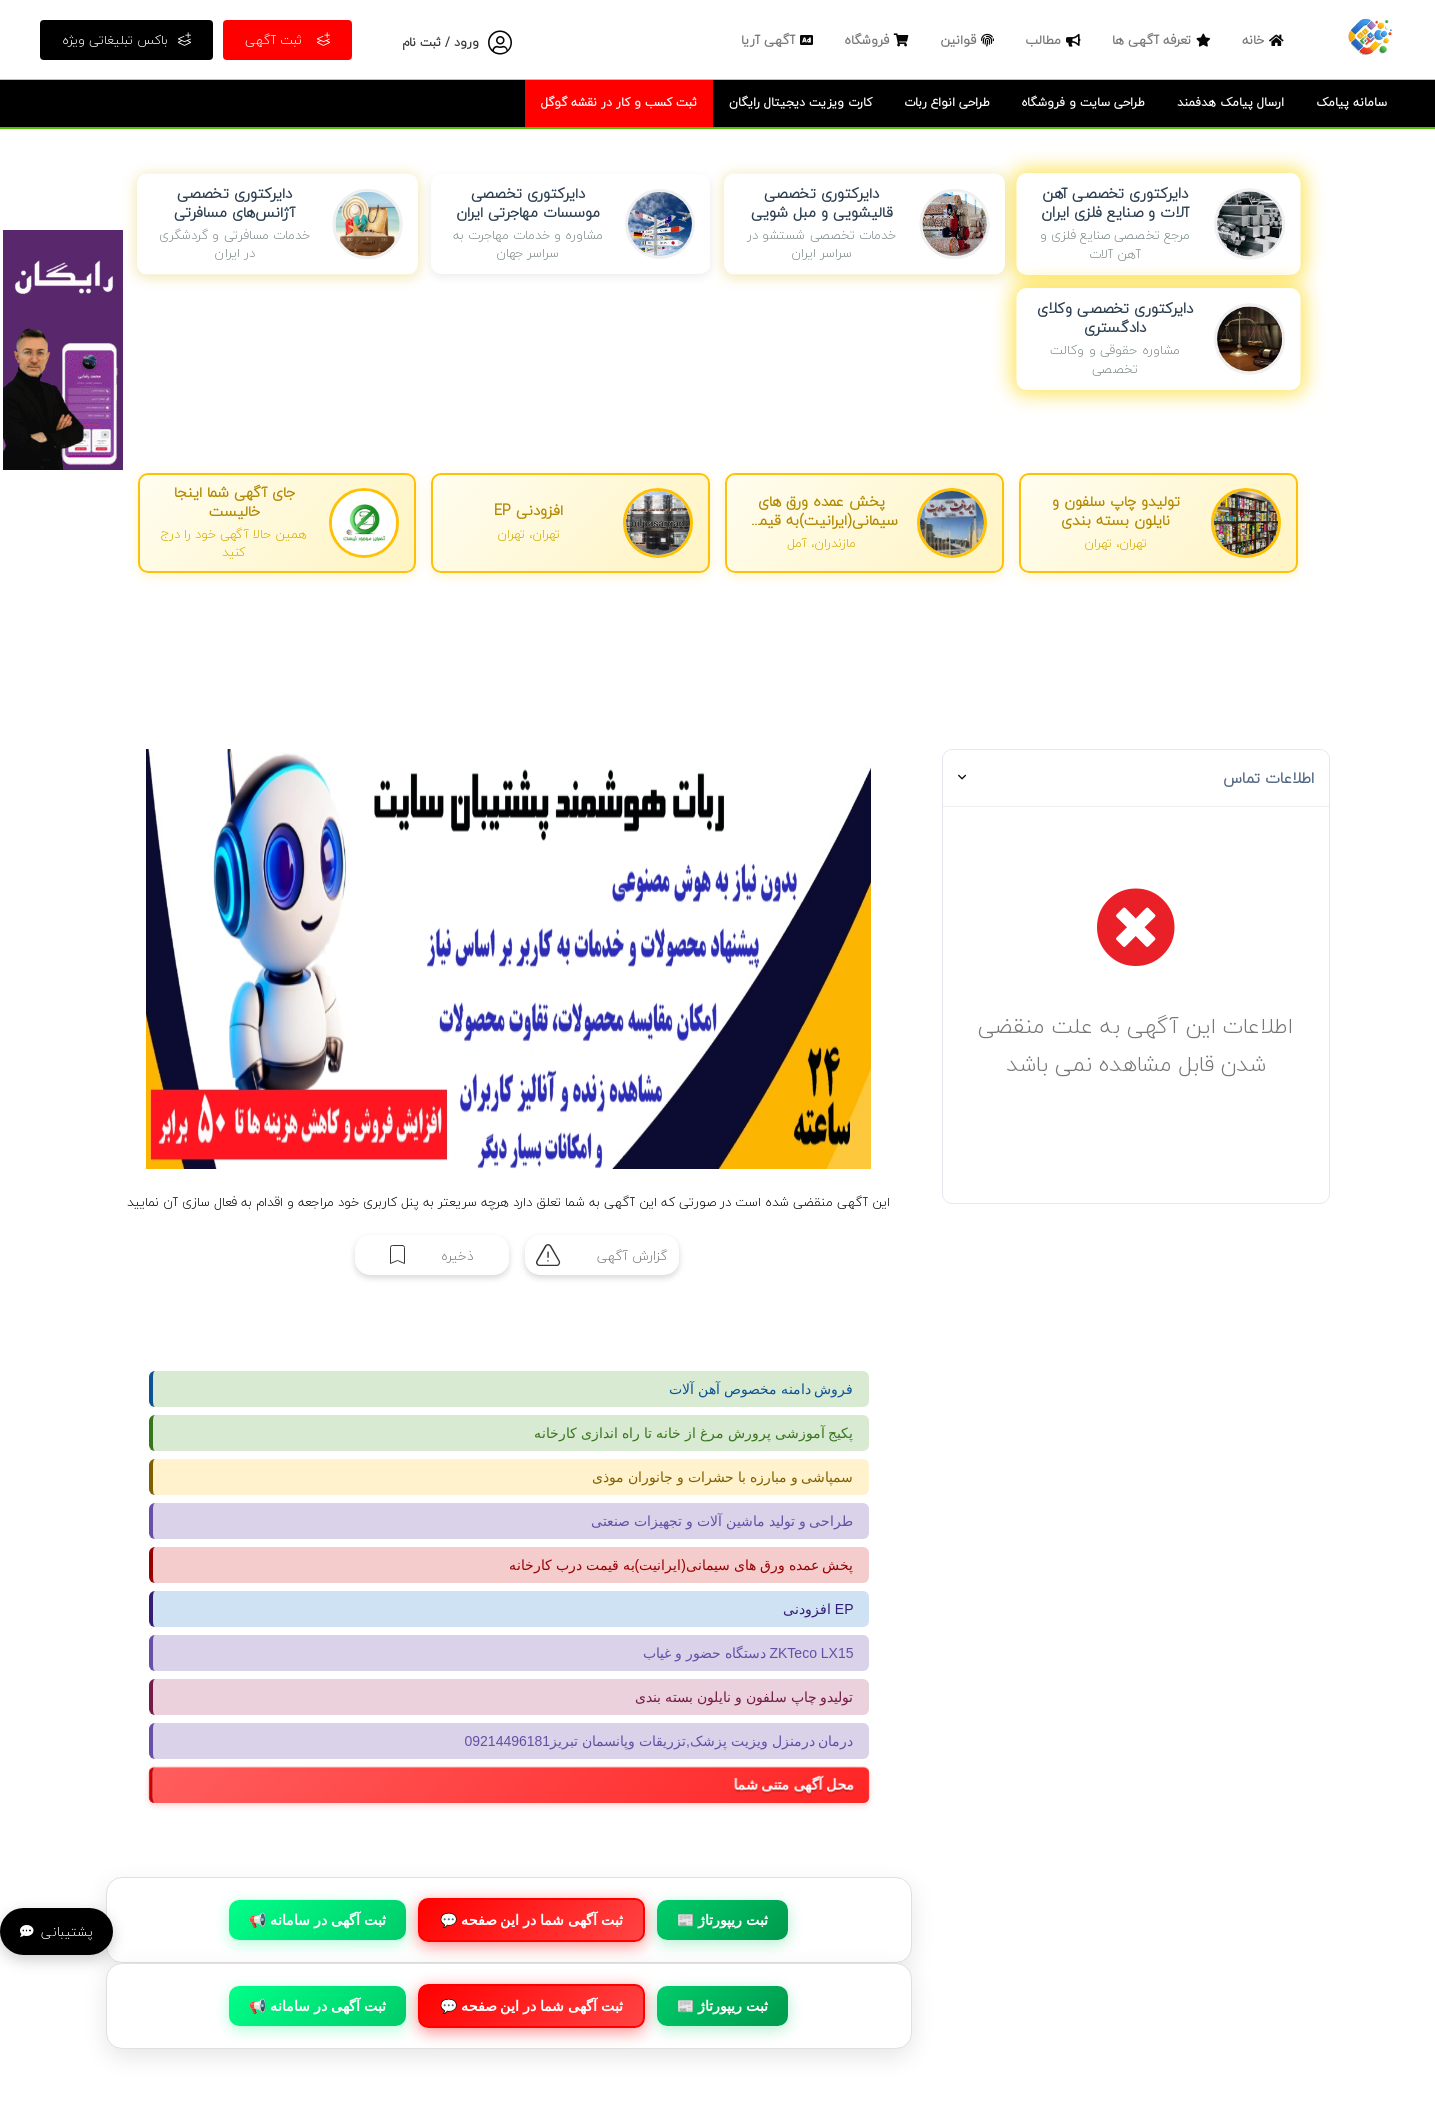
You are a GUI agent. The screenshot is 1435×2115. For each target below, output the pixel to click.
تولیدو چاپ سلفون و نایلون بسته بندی (744, 1697)
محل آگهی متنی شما (807, 1785)
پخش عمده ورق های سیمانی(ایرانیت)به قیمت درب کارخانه (681, 1565)
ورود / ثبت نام (440, 42)
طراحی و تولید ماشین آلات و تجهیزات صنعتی (722, 1521)
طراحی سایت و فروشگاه (1083, 102)
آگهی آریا (779, 40)
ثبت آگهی (287, 40)
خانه (1265, 40)
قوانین (969, 40)
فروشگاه (879, 40)
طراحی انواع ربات (947, 102)
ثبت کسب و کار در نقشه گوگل (619, 102)
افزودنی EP (818, 1609)
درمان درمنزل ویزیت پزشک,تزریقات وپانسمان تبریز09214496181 (659, 1741)
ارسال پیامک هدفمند (1230, 102)
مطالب (1055, 40)
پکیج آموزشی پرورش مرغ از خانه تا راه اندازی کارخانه (693, 1433)
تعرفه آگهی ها (1164, 40)
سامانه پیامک (1351, 102)
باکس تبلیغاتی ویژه (126, 40)
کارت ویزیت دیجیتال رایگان (800, 102)
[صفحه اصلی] (1370, 35)
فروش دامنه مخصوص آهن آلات (761, 1389)
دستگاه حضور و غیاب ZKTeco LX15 (748, 1653)
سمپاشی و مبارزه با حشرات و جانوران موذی (722, 1477)
